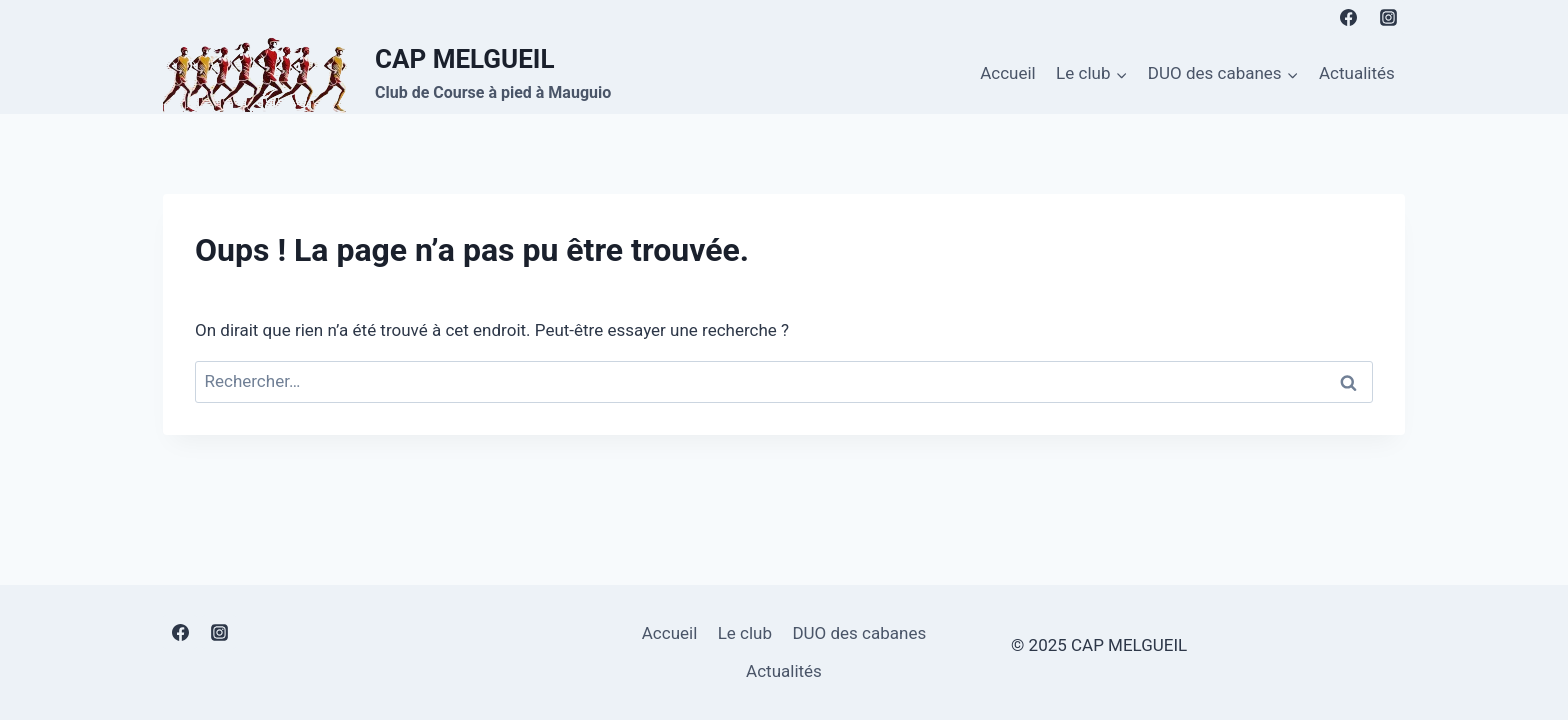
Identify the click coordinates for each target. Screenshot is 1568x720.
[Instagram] (1388, 17)
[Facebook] (1349, 17)
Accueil (1008, 73)
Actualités (1357, 73)
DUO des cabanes (859, 633)
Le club (745, 633)
